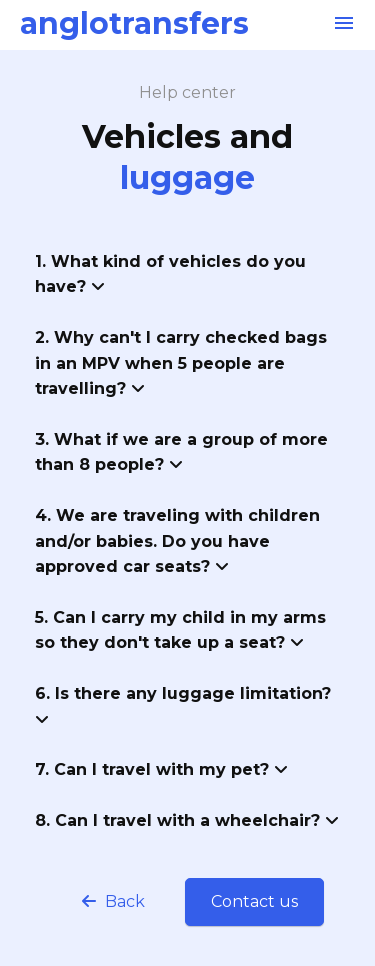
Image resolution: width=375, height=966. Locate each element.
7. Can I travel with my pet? (161, 769)
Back (113, 901)
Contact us (254, 901)
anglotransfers (134, 23)
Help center (187, 92)
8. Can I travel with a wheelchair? (187, 820)
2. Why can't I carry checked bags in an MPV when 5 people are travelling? (181, 363)
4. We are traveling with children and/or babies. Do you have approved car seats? (177, 541)
